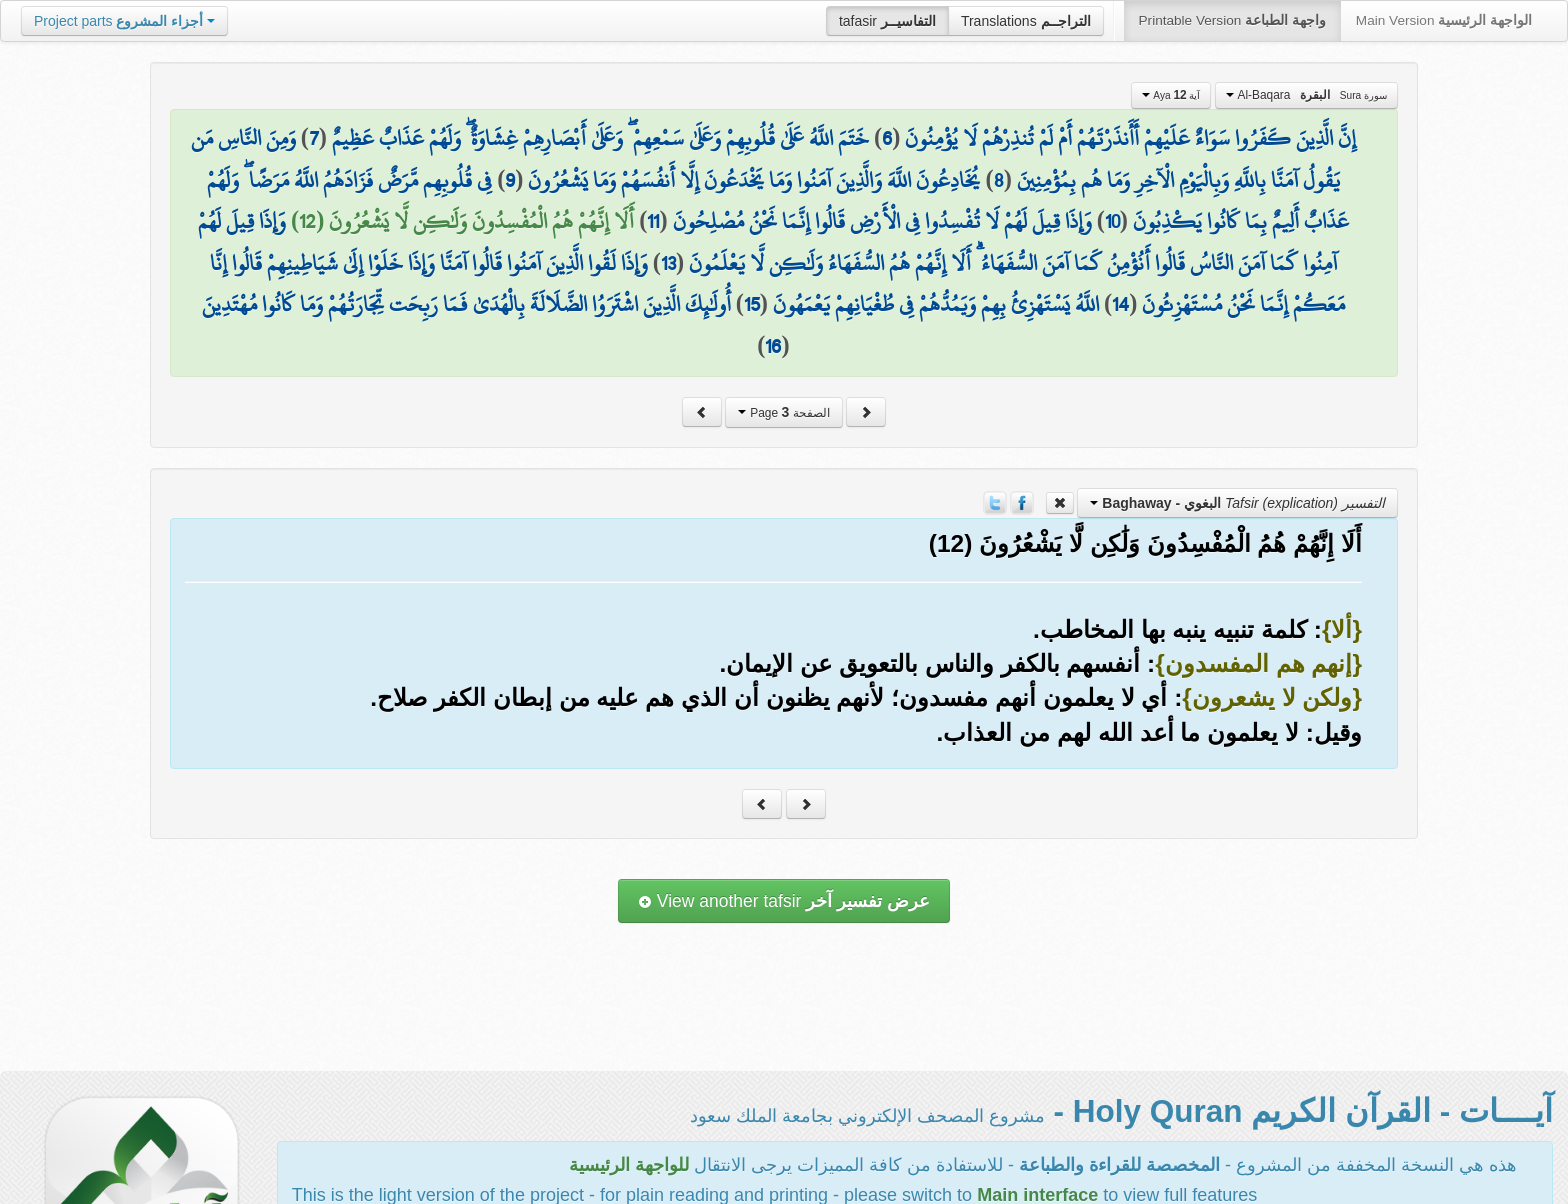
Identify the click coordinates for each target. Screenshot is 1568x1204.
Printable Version (1232, 20)
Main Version (1444, 20)
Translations (1026, 21)
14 (1120, 304)
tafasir (887, 21)
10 (1112, 221)
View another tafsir (784, 901)
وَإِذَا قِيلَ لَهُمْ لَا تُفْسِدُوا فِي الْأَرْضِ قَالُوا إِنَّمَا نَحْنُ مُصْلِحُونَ (882, 221)
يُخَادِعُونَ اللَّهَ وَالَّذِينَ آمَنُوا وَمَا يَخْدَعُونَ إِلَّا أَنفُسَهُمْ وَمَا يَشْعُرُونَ (754, 180)
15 (752, 304)
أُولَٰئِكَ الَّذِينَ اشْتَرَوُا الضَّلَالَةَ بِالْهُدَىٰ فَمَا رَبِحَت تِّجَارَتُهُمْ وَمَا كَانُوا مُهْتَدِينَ (466, 304)
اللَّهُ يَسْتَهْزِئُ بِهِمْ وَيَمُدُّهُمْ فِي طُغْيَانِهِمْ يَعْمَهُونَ (936, 304)
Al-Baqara (1306, 95)
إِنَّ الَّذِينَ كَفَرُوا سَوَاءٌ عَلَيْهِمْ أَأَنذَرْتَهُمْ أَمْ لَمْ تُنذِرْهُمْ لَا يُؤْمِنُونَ (1130, 138)
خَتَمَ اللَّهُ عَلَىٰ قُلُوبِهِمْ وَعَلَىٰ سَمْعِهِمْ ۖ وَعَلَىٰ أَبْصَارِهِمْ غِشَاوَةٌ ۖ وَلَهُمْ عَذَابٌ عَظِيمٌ (600, 138)
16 (773, 346)
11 (653, 221)
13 (668, 263)
